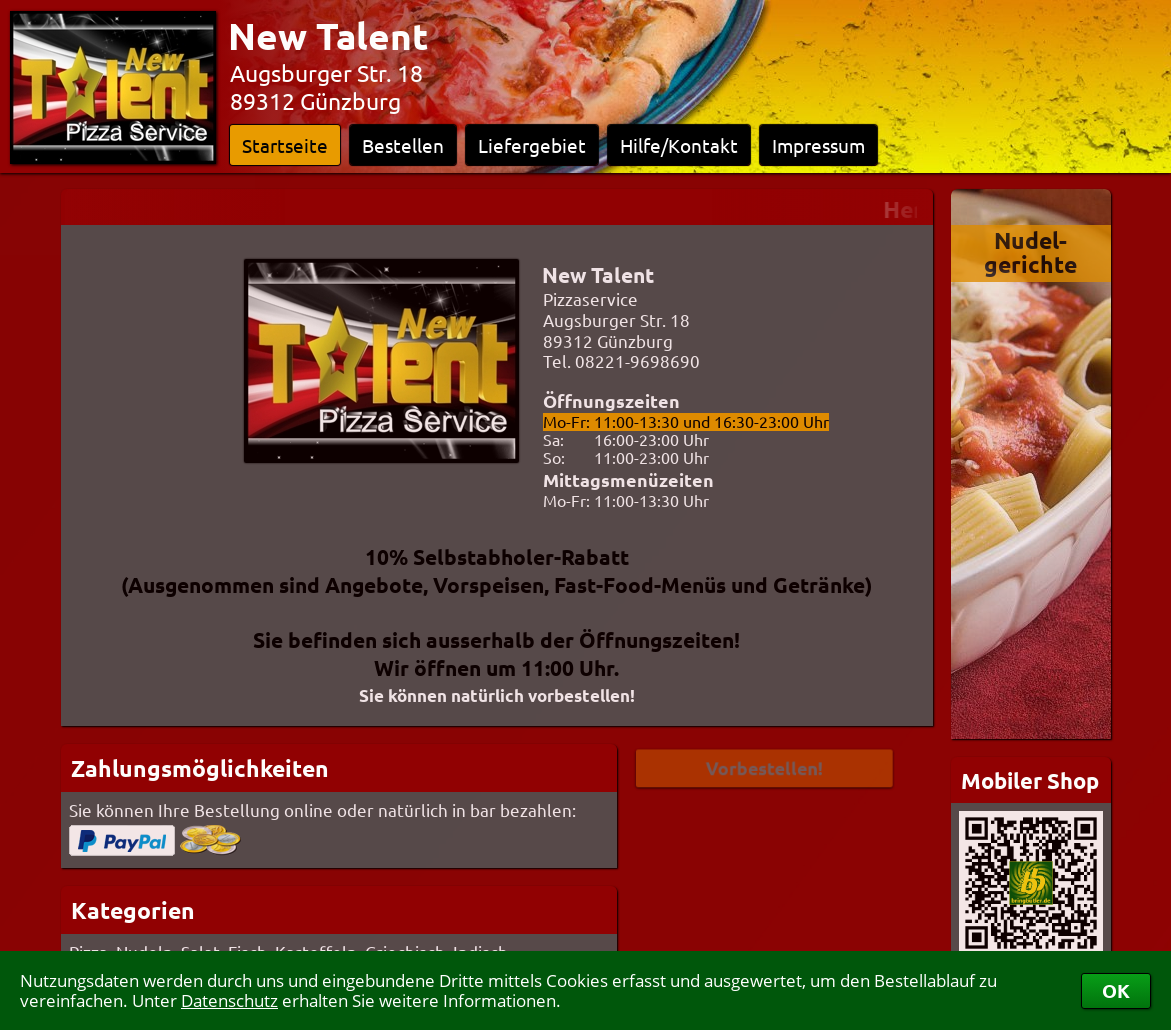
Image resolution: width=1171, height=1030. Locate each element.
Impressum (818, 145)
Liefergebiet (532, 145)
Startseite (285, 145)
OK (1116, 990)
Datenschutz (229, 1000)
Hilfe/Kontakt (679, 145)
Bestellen (403, 145)
